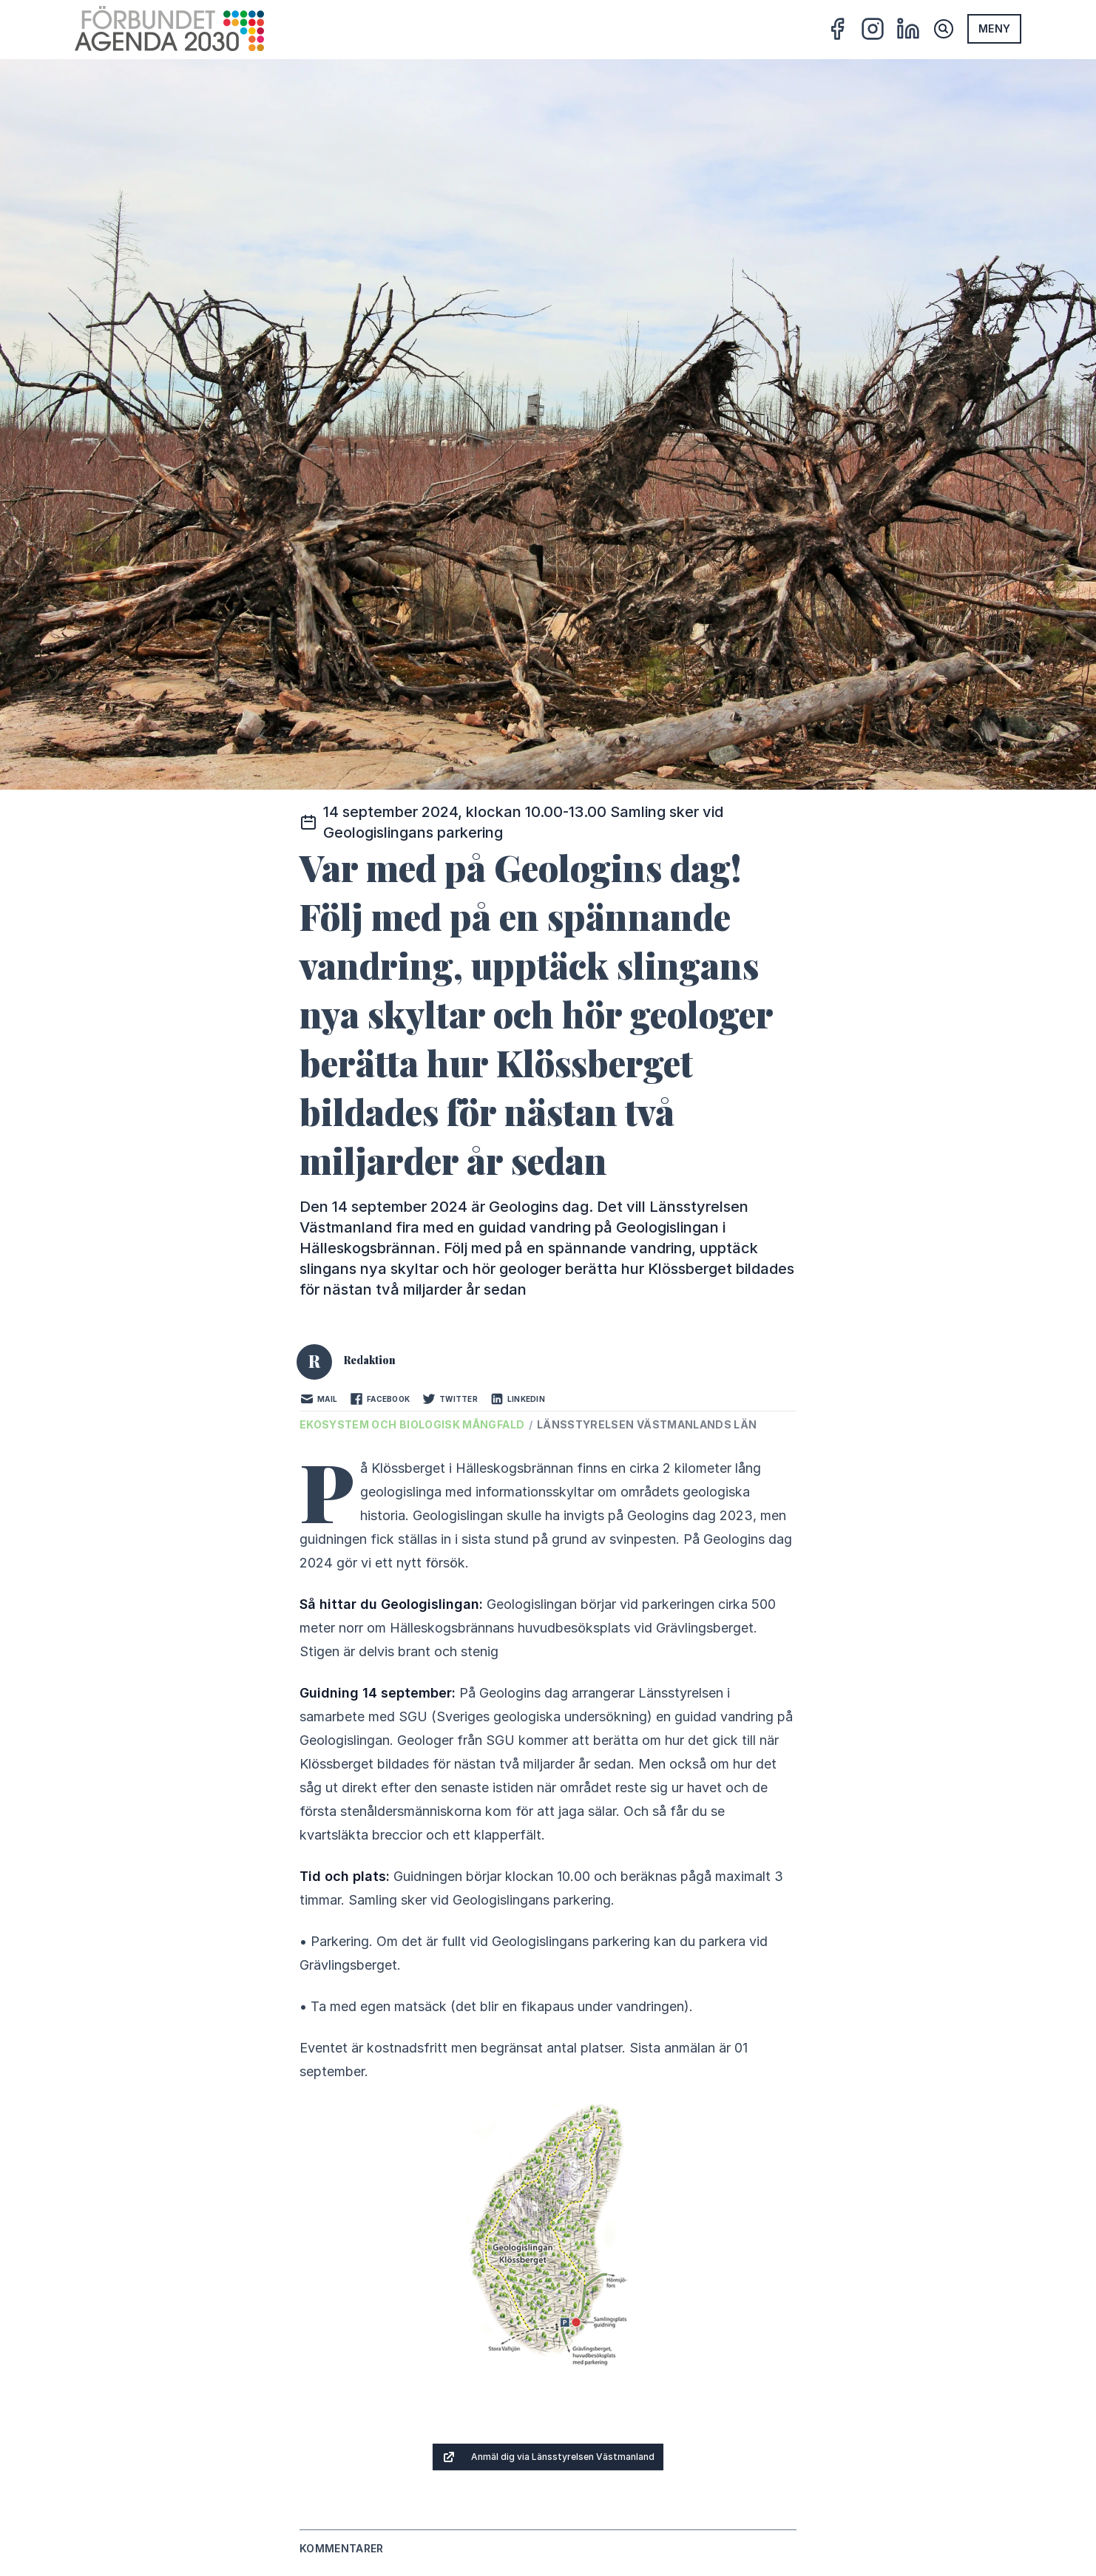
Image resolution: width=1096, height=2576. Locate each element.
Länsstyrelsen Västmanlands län (647, 1424)
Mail (318, 1399)
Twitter (450, 1399)
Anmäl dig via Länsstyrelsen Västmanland (548, 2457)
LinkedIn (517, 1399)
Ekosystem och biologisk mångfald (413, 1424)
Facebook (379, 1399)
